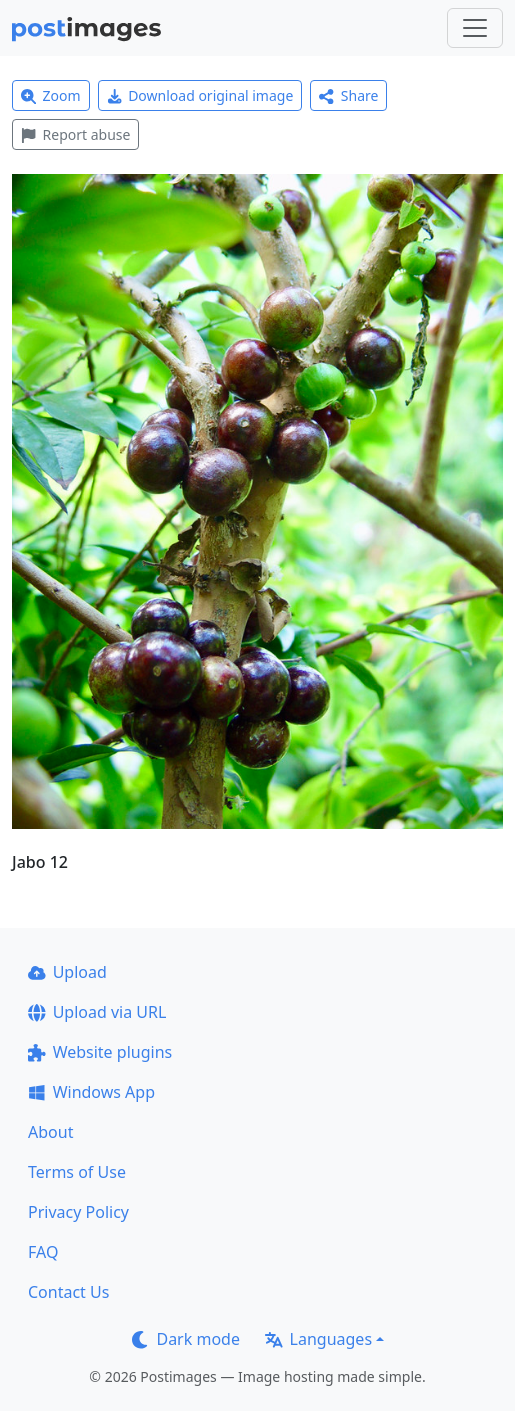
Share (348, 95)
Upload (67, 972)
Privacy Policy (78, 1212)
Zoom (51, 95)
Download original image (200, 95)
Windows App (91, 1092)
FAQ (43, 1252)
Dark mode (186, 1339)
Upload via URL (97, 1012)
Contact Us (68, 1292)
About (50, 1132)
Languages (318, 1339)
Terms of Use (77, 1172)
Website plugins (100, 1052)
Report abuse (75, 134)
